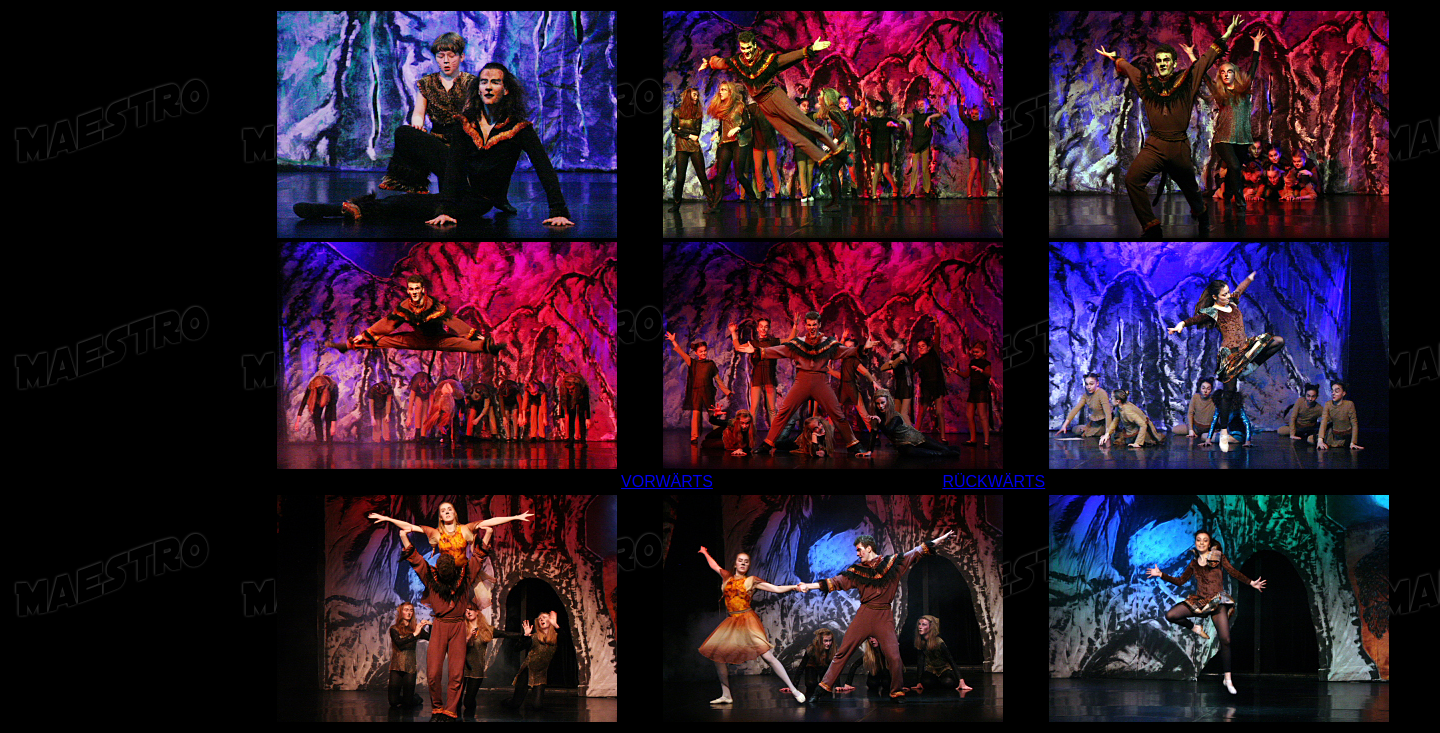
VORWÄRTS (667, 481)
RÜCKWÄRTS (993, 481)
